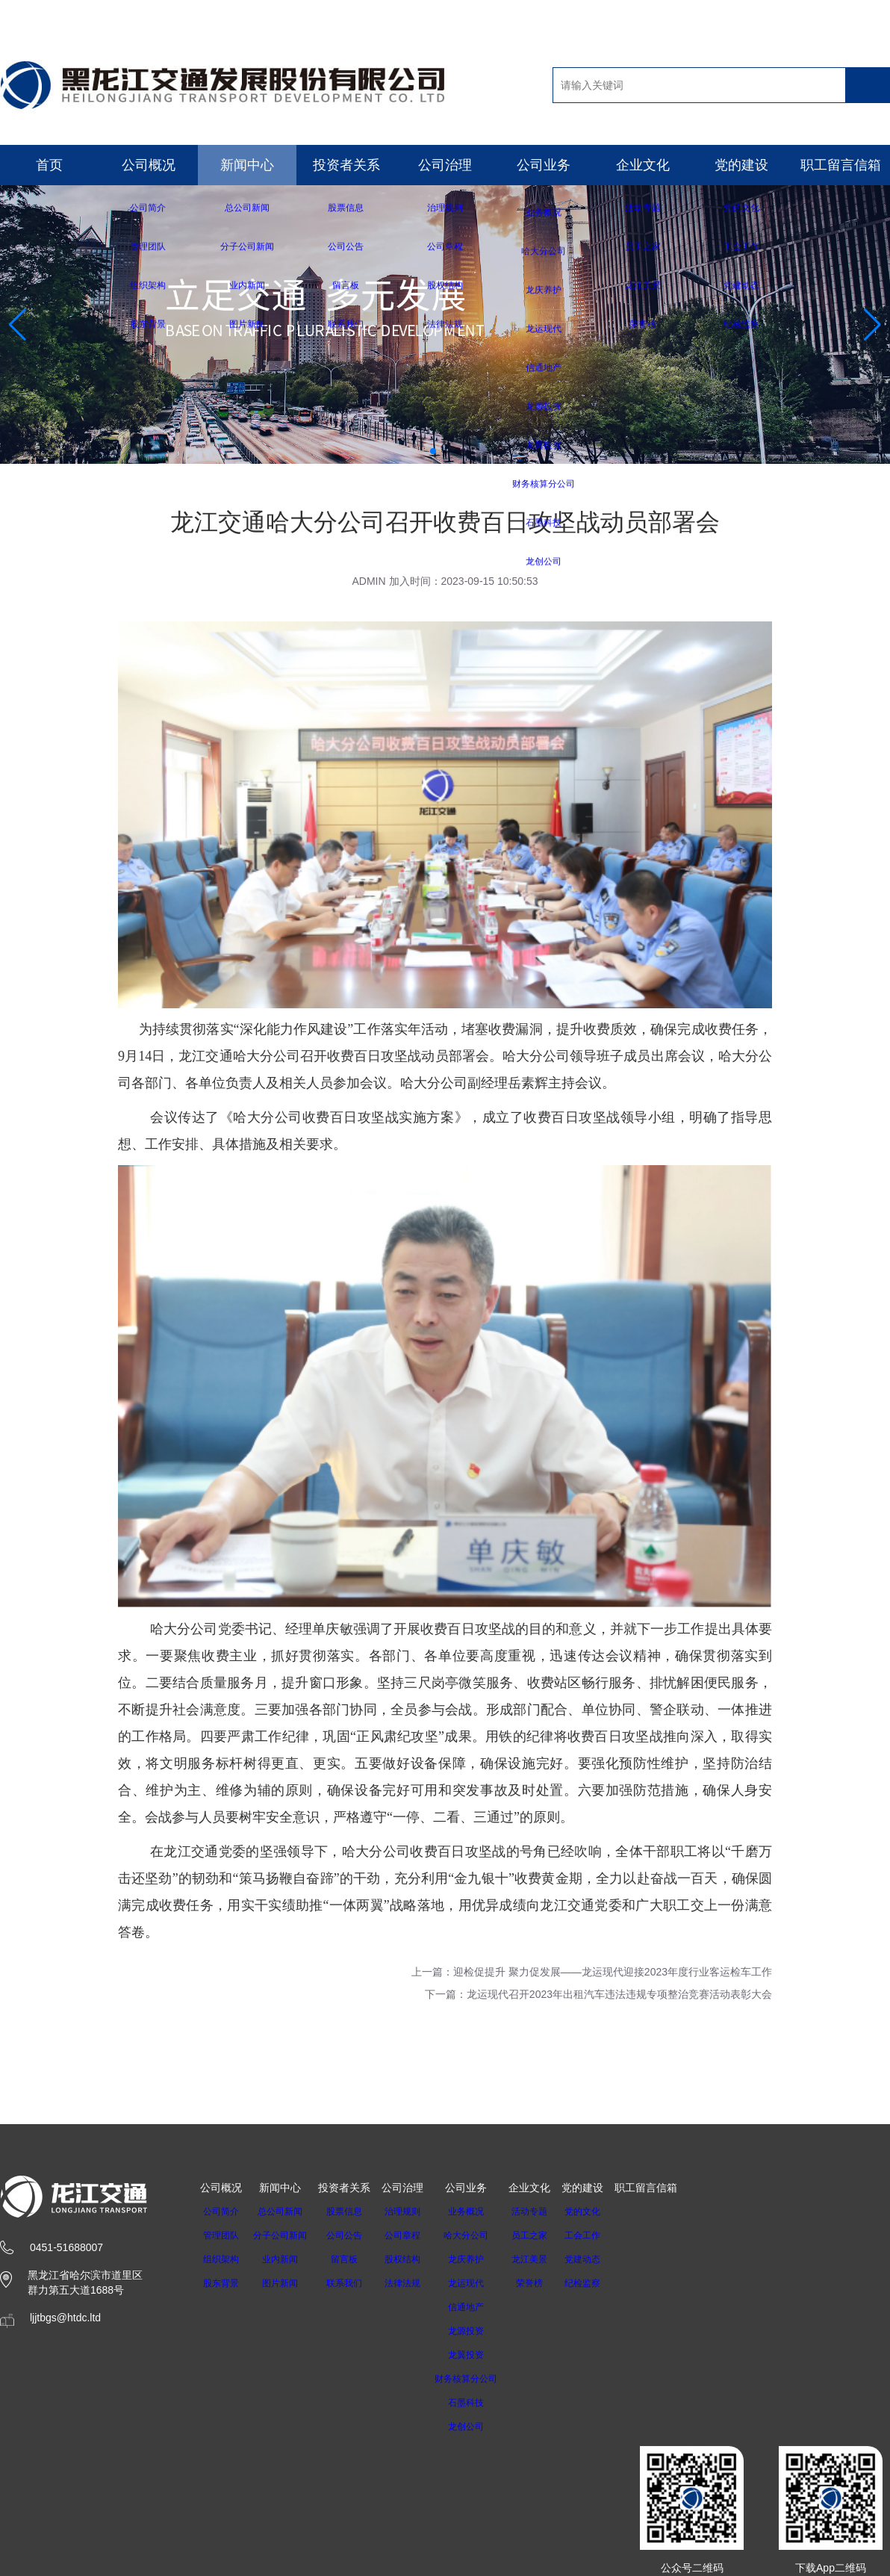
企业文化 (643, 165)
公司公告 (353, 2235)
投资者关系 (346, 165)
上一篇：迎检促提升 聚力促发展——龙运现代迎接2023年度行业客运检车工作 (591, 1972)
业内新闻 (284, 2259)
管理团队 (221, 2235)
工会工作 (602, 2235)
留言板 (353, 2259)
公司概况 (148, 165)
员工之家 (549, 2235)
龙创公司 (480, 2427)
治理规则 (411, 2211)
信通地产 (480, 2307)
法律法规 (411, 2283)
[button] (433, 451)
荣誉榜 (548, 2283)
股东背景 (221, 2283)
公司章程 (411, 2235)
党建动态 (602, 2259)
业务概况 (480, 2211)
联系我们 (353, 2283)
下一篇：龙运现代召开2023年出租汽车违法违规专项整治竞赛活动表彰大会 (598, 1994)
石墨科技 (480, 2403)
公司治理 (445, 165)
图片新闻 (284, 2283)
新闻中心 (247, 165)
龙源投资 (480, 2331)
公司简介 (221, 2211)
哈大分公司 (480, 2235)
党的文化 (602, 2211)
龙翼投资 (480, 2355)
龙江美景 (549, 2259)
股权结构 (411, 2259)
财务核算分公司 (480, 2379)
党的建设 (741, 165)
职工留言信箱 (840, 165)
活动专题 (549, 2211)
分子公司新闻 (284, 2235)
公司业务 (543, 165)
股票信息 (353, 2211)
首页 (49, 165)
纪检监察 (602, 2283)
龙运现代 (480, 2283)
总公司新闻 (284, 2211)
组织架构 (221, 2259)
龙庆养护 (480, 2259)
